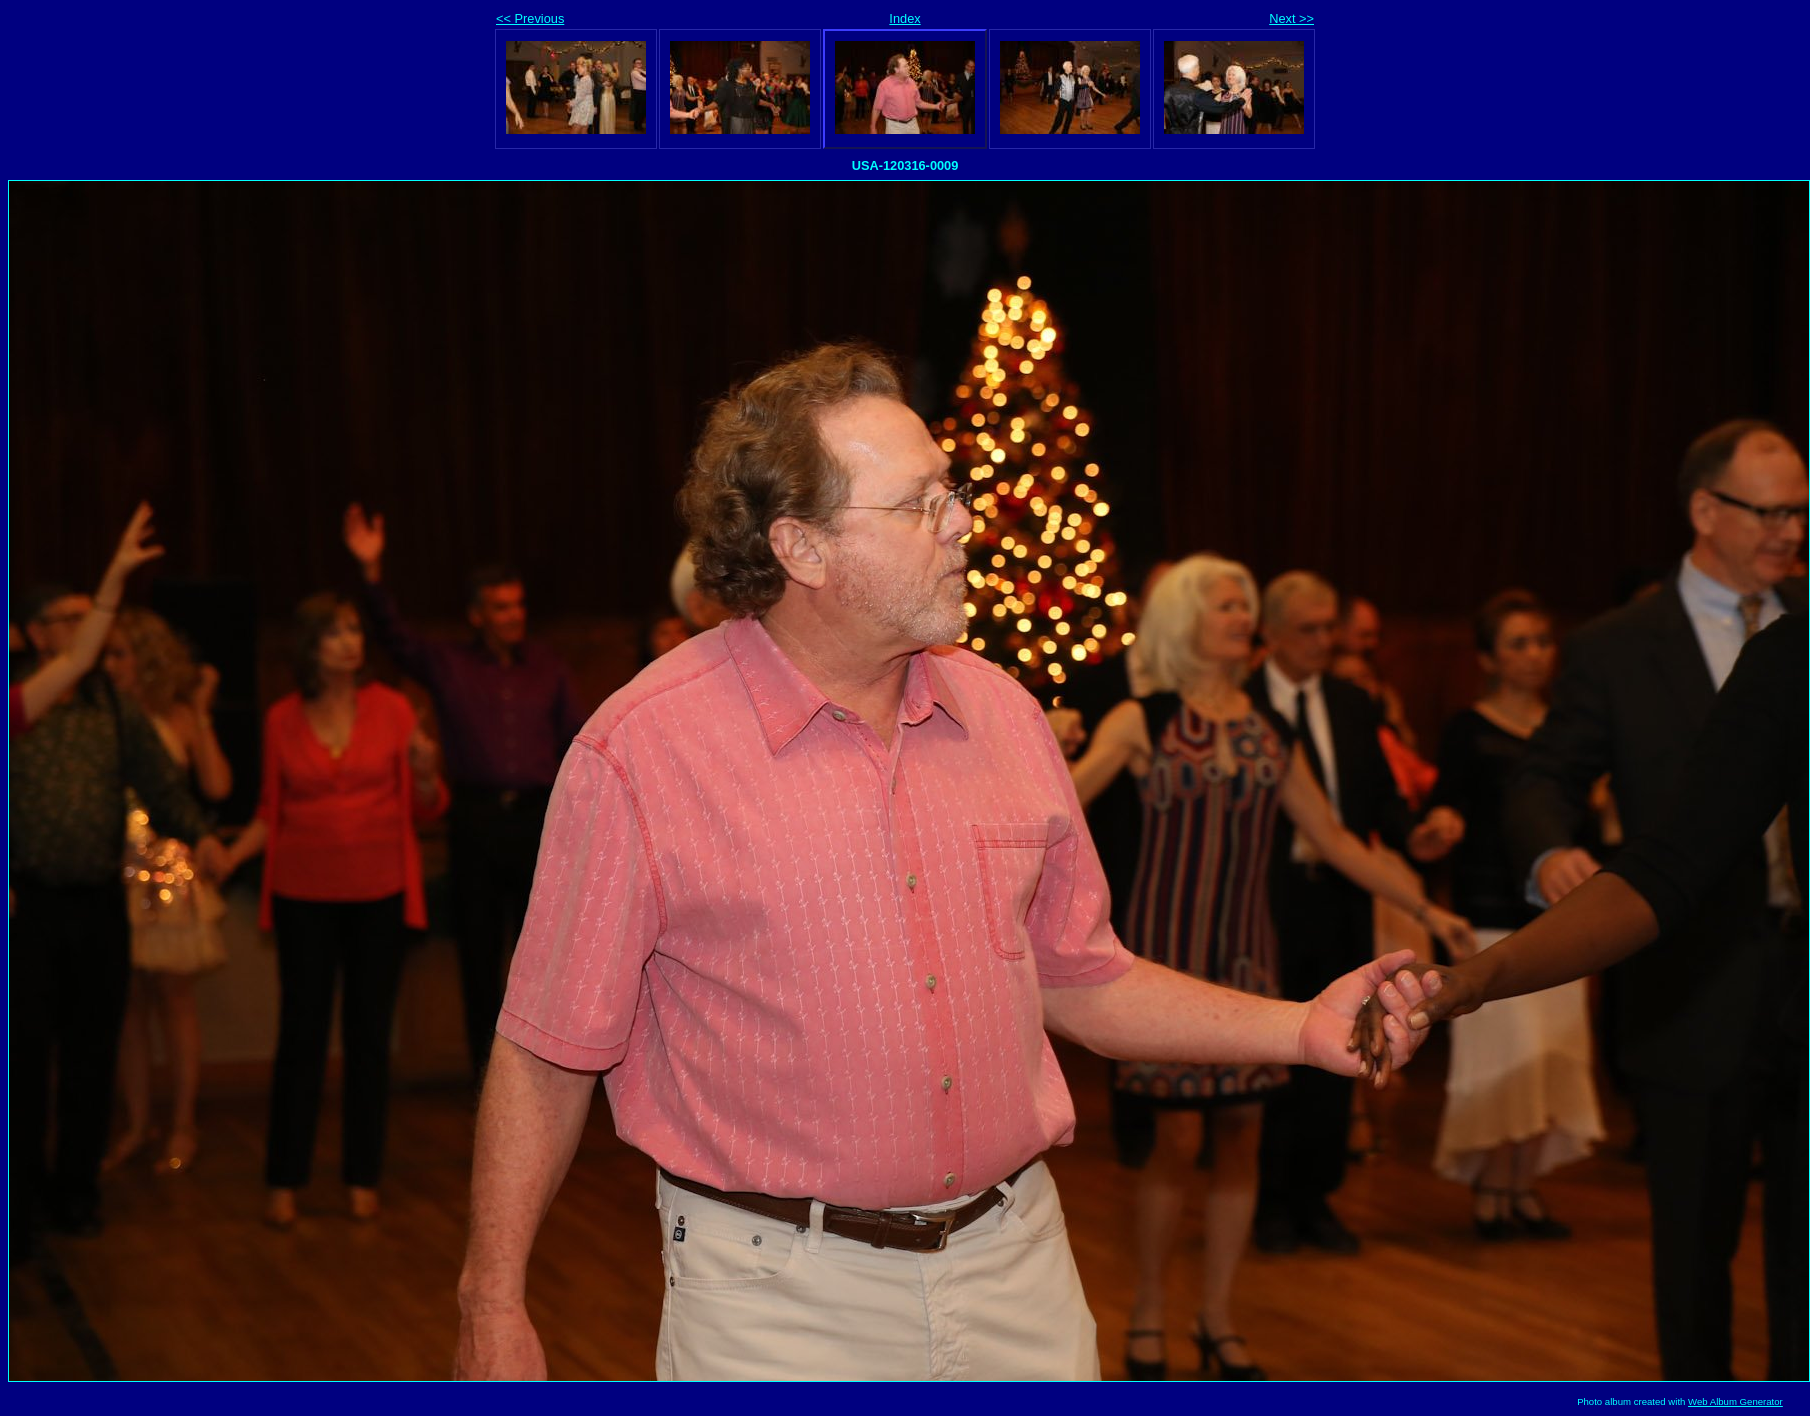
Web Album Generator (1735, 1401)
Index (904, 18)
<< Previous (530, 18)
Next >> (1291, 18)
